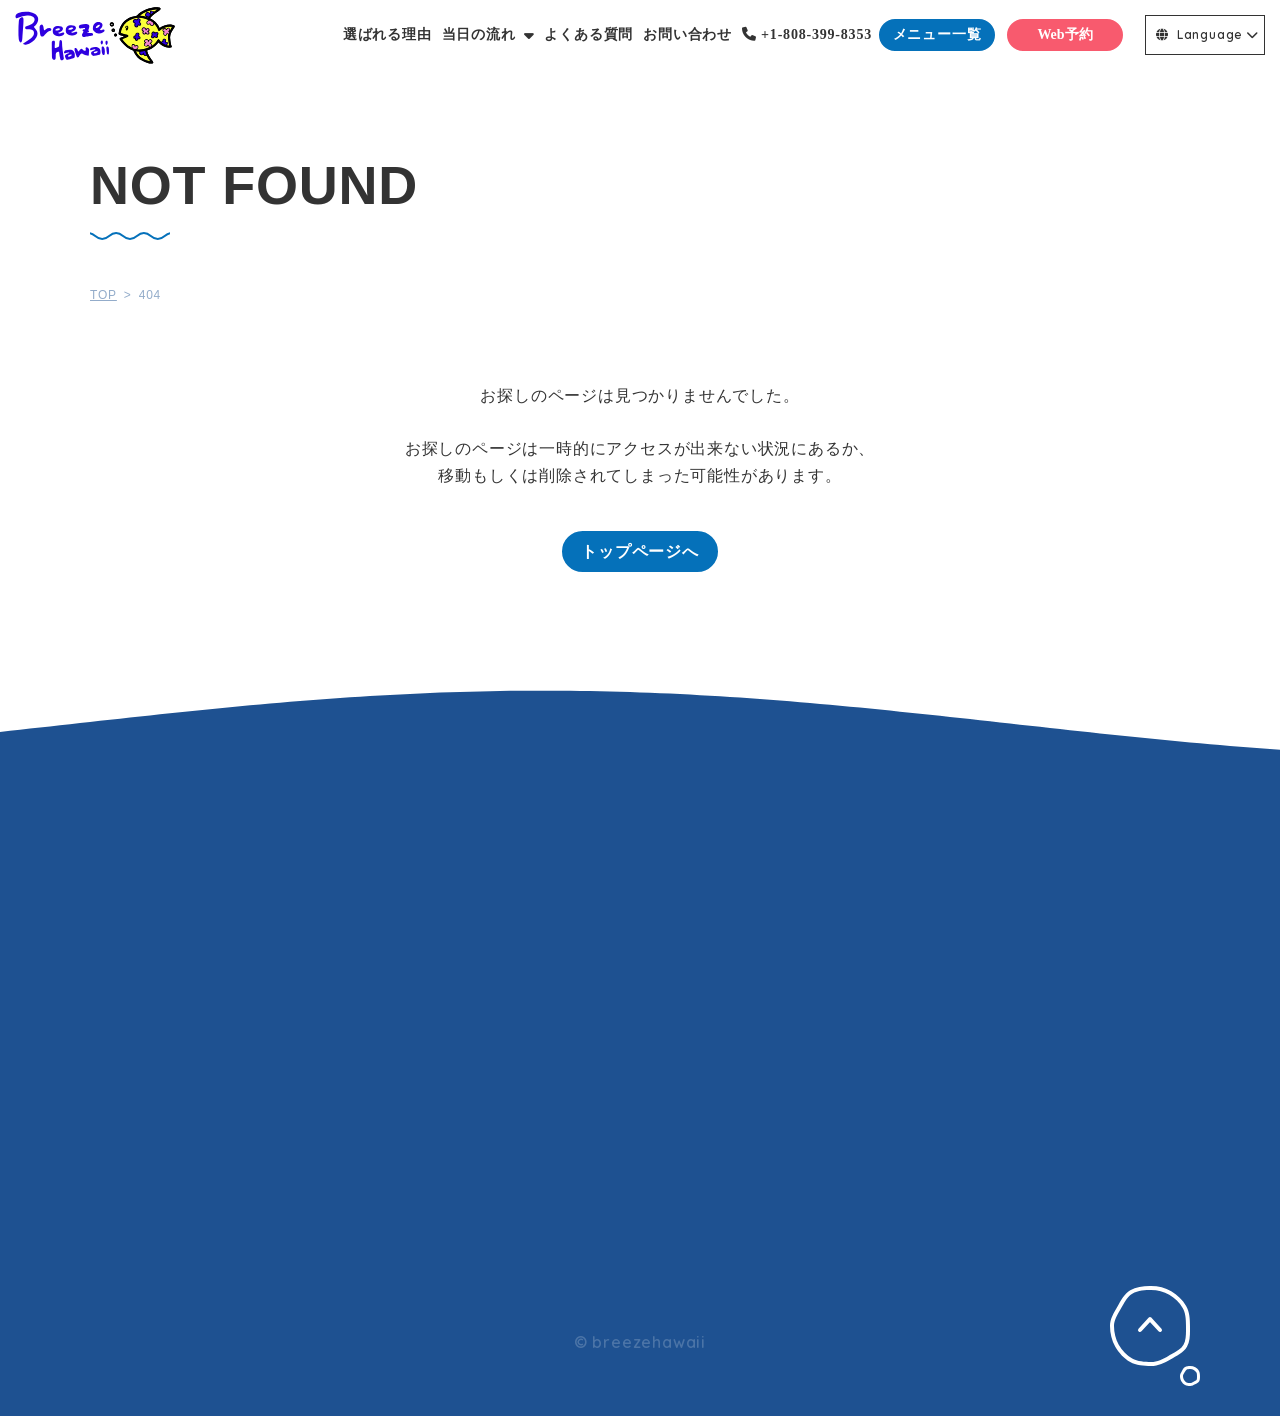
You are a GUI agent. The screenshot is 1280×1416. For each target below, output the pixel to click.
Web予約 (1064, 34)
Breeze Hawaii (95, 35)
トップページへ (640, 551)
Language (1199, 34)
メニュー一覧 (937, 34)
